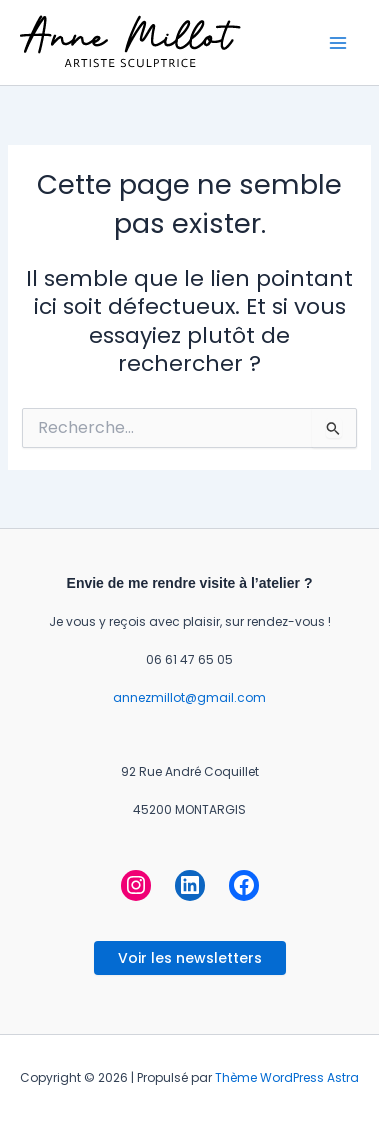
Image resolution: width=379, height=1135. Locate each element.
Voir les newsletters (190, 958)
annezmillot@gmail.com (189, 697)
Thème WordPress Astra (287, 1077)
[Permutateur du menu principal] (338, 43)
